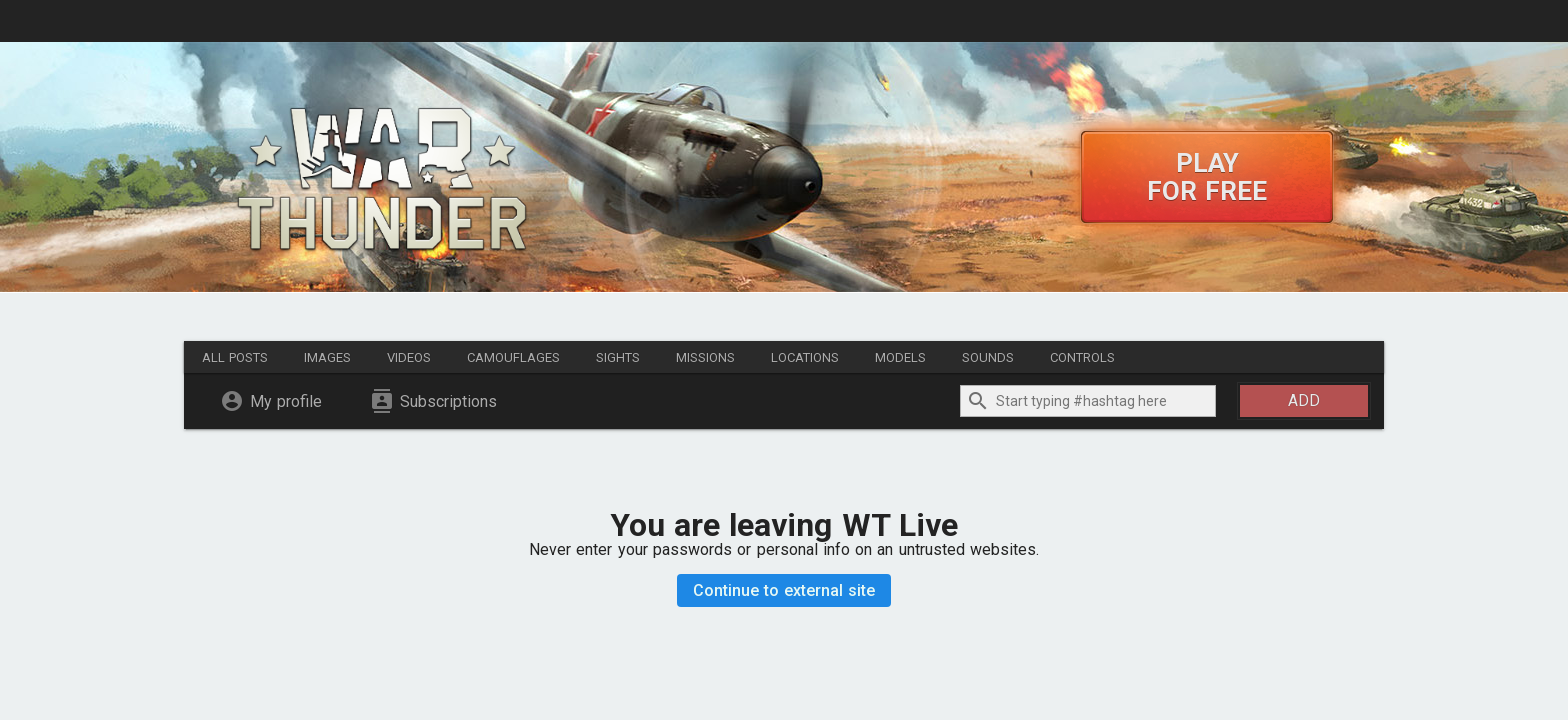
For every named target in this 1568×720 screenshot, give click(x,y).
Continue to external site (784, 590)
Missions (705, 357)
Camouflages (513, 357)
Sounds (988, 357)
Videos (409, 357)
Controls (1082, 357)
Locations (805, 357)
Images (327, 357)
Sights (618, 357)
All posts (235, 357)
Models (900, 357)
